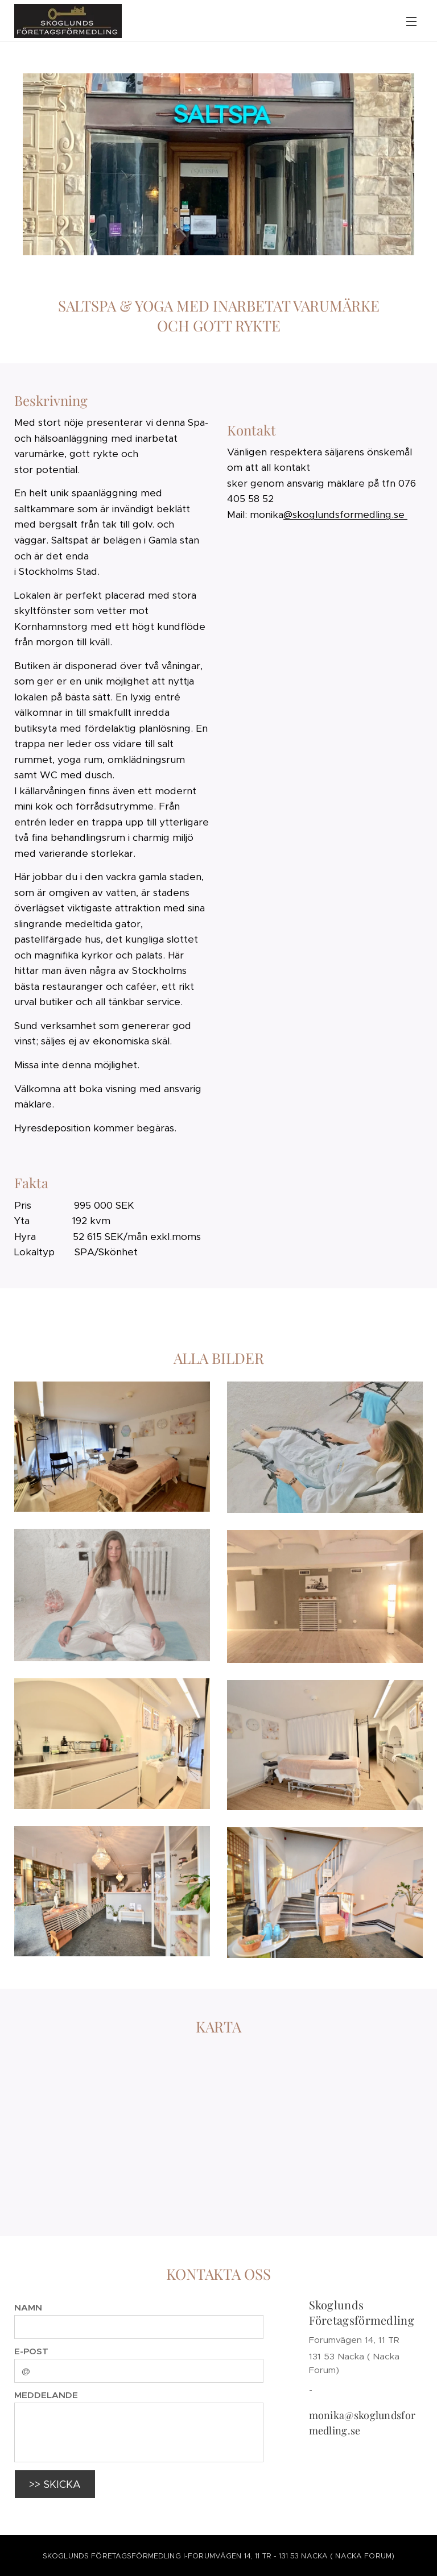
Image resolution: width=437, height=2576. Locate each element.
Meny (411, 21)
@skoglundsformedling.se (345, 514)
